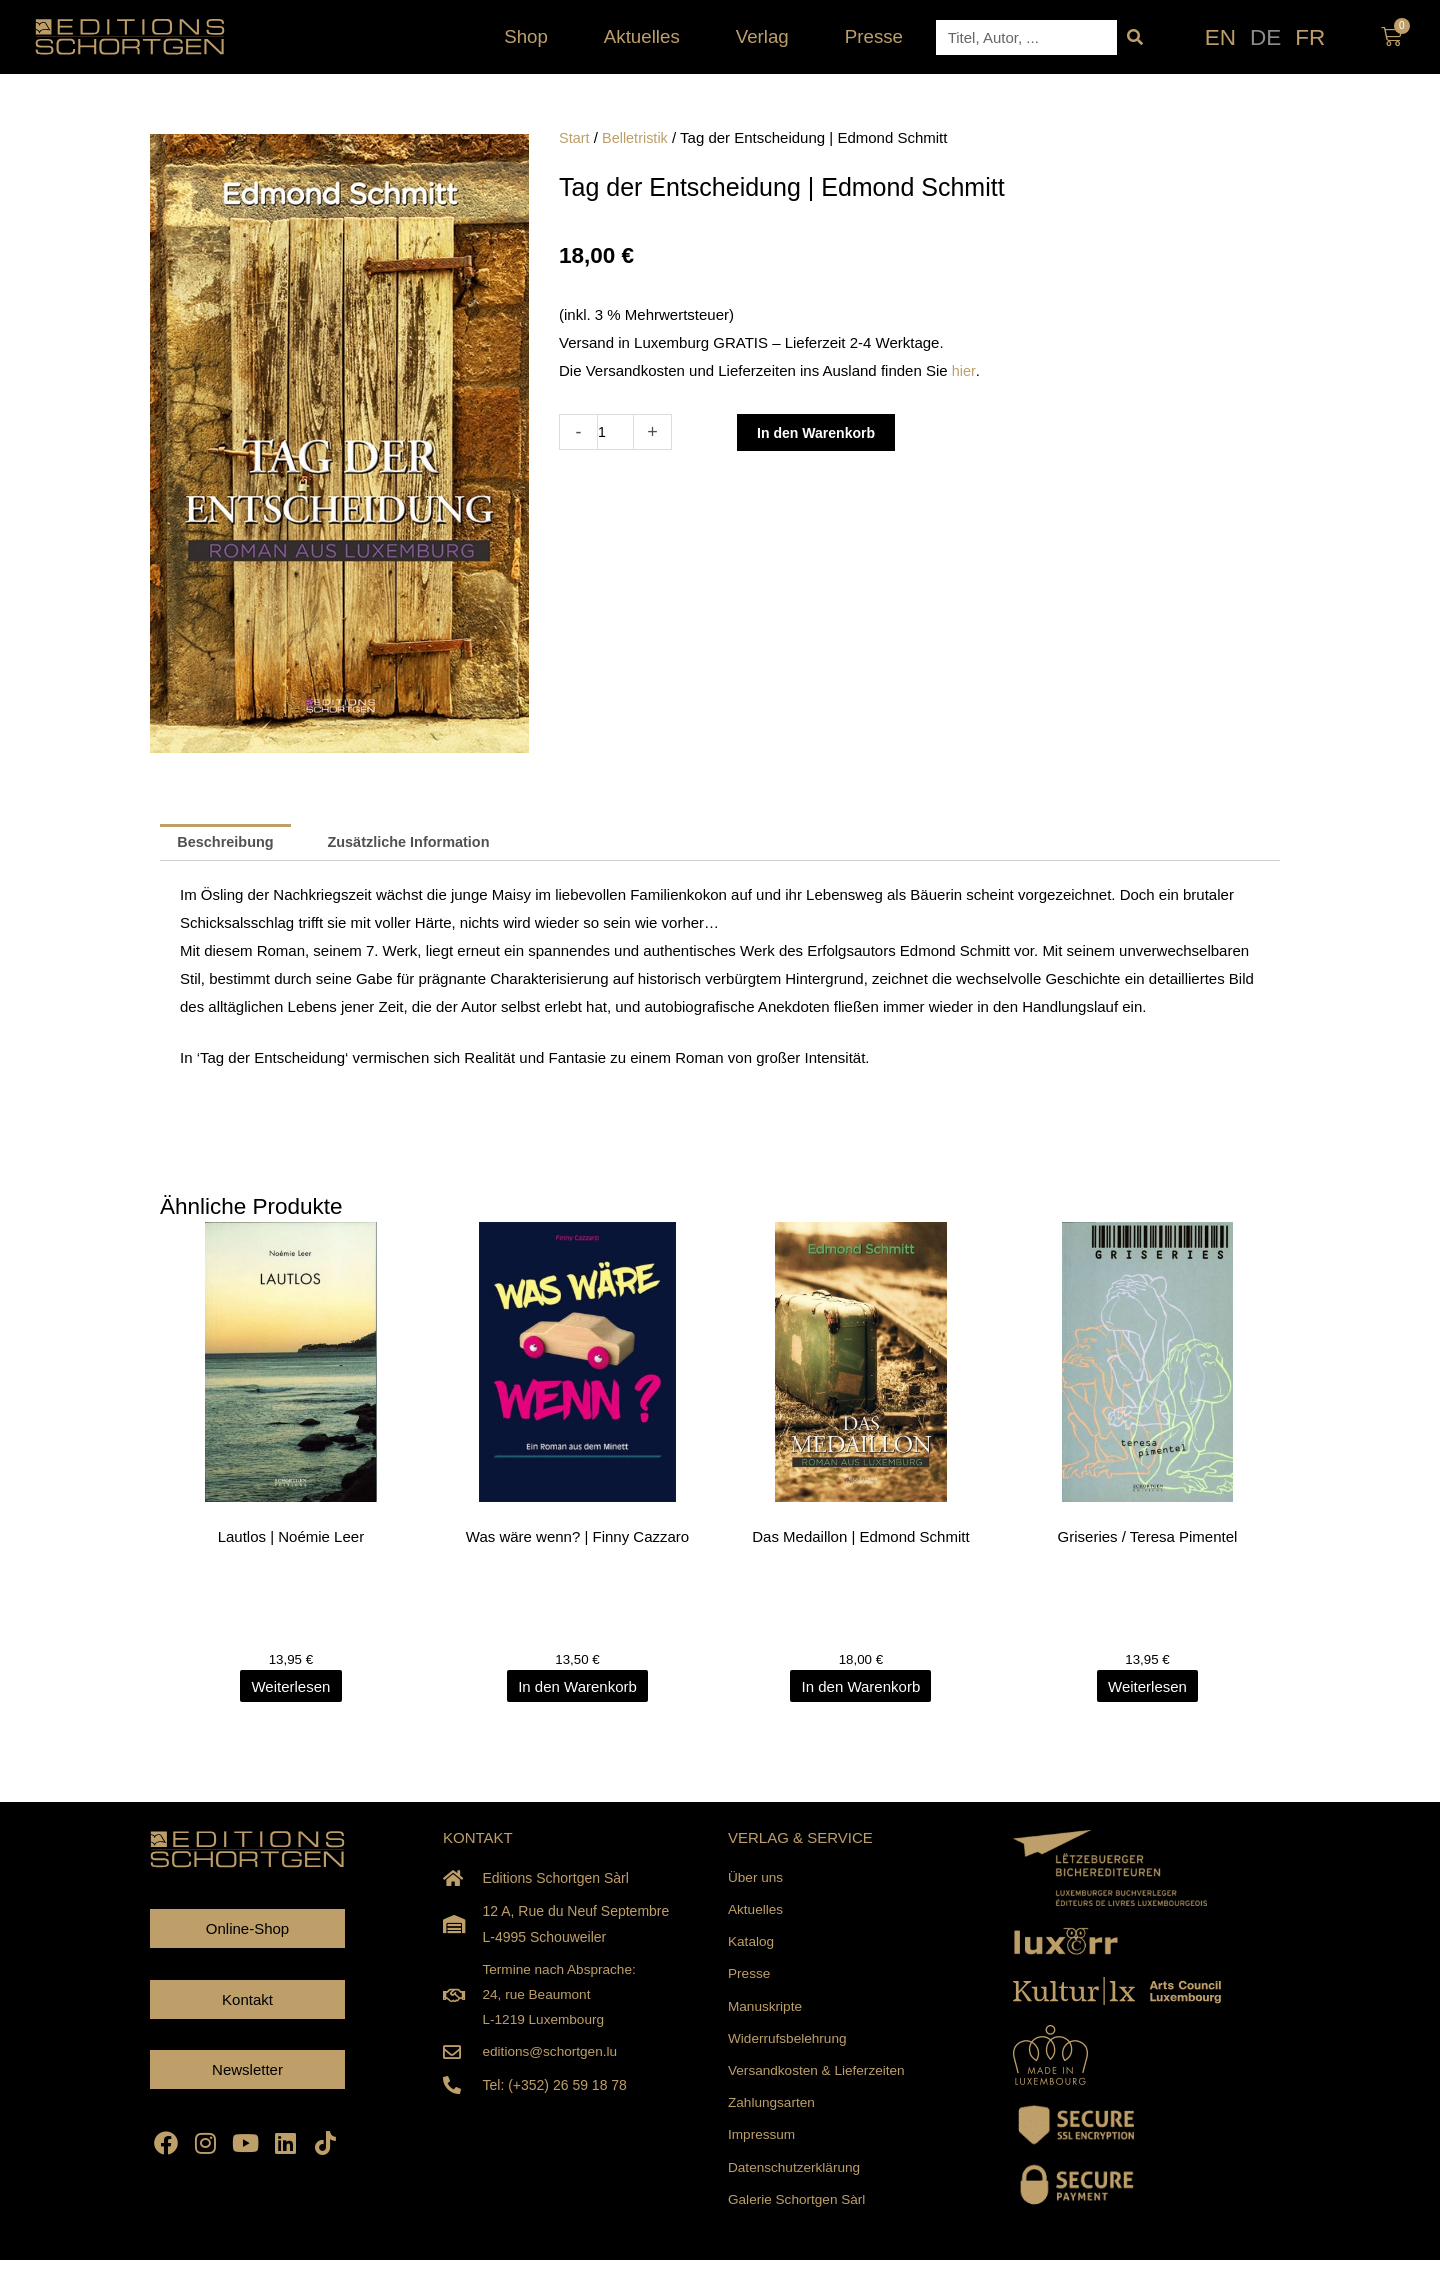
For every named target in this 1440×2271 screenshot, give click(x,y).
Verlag (767, 36)
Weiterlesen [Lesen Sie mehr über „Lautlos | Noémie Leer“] (292, 1687)
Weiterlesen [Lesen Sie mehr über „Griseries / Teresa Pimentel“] (1147, 1687)
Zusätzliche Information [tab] (417, 843)
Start (575, 137)
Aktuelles (647, 36)
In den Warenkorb (822, 432)
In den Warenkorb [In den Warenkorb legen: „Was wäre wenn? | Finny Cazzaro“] (577, 1687)
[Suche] (1134, 37)
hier (964, 370)
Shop (531, 36)
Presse (874, 36)
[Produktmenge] (616, 432)
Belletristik (637, 137)
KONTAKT (478, 1838)
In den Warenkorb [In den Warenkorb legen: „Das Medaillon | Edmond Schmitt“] (862, 1687)
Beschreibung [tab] (228, 843)
